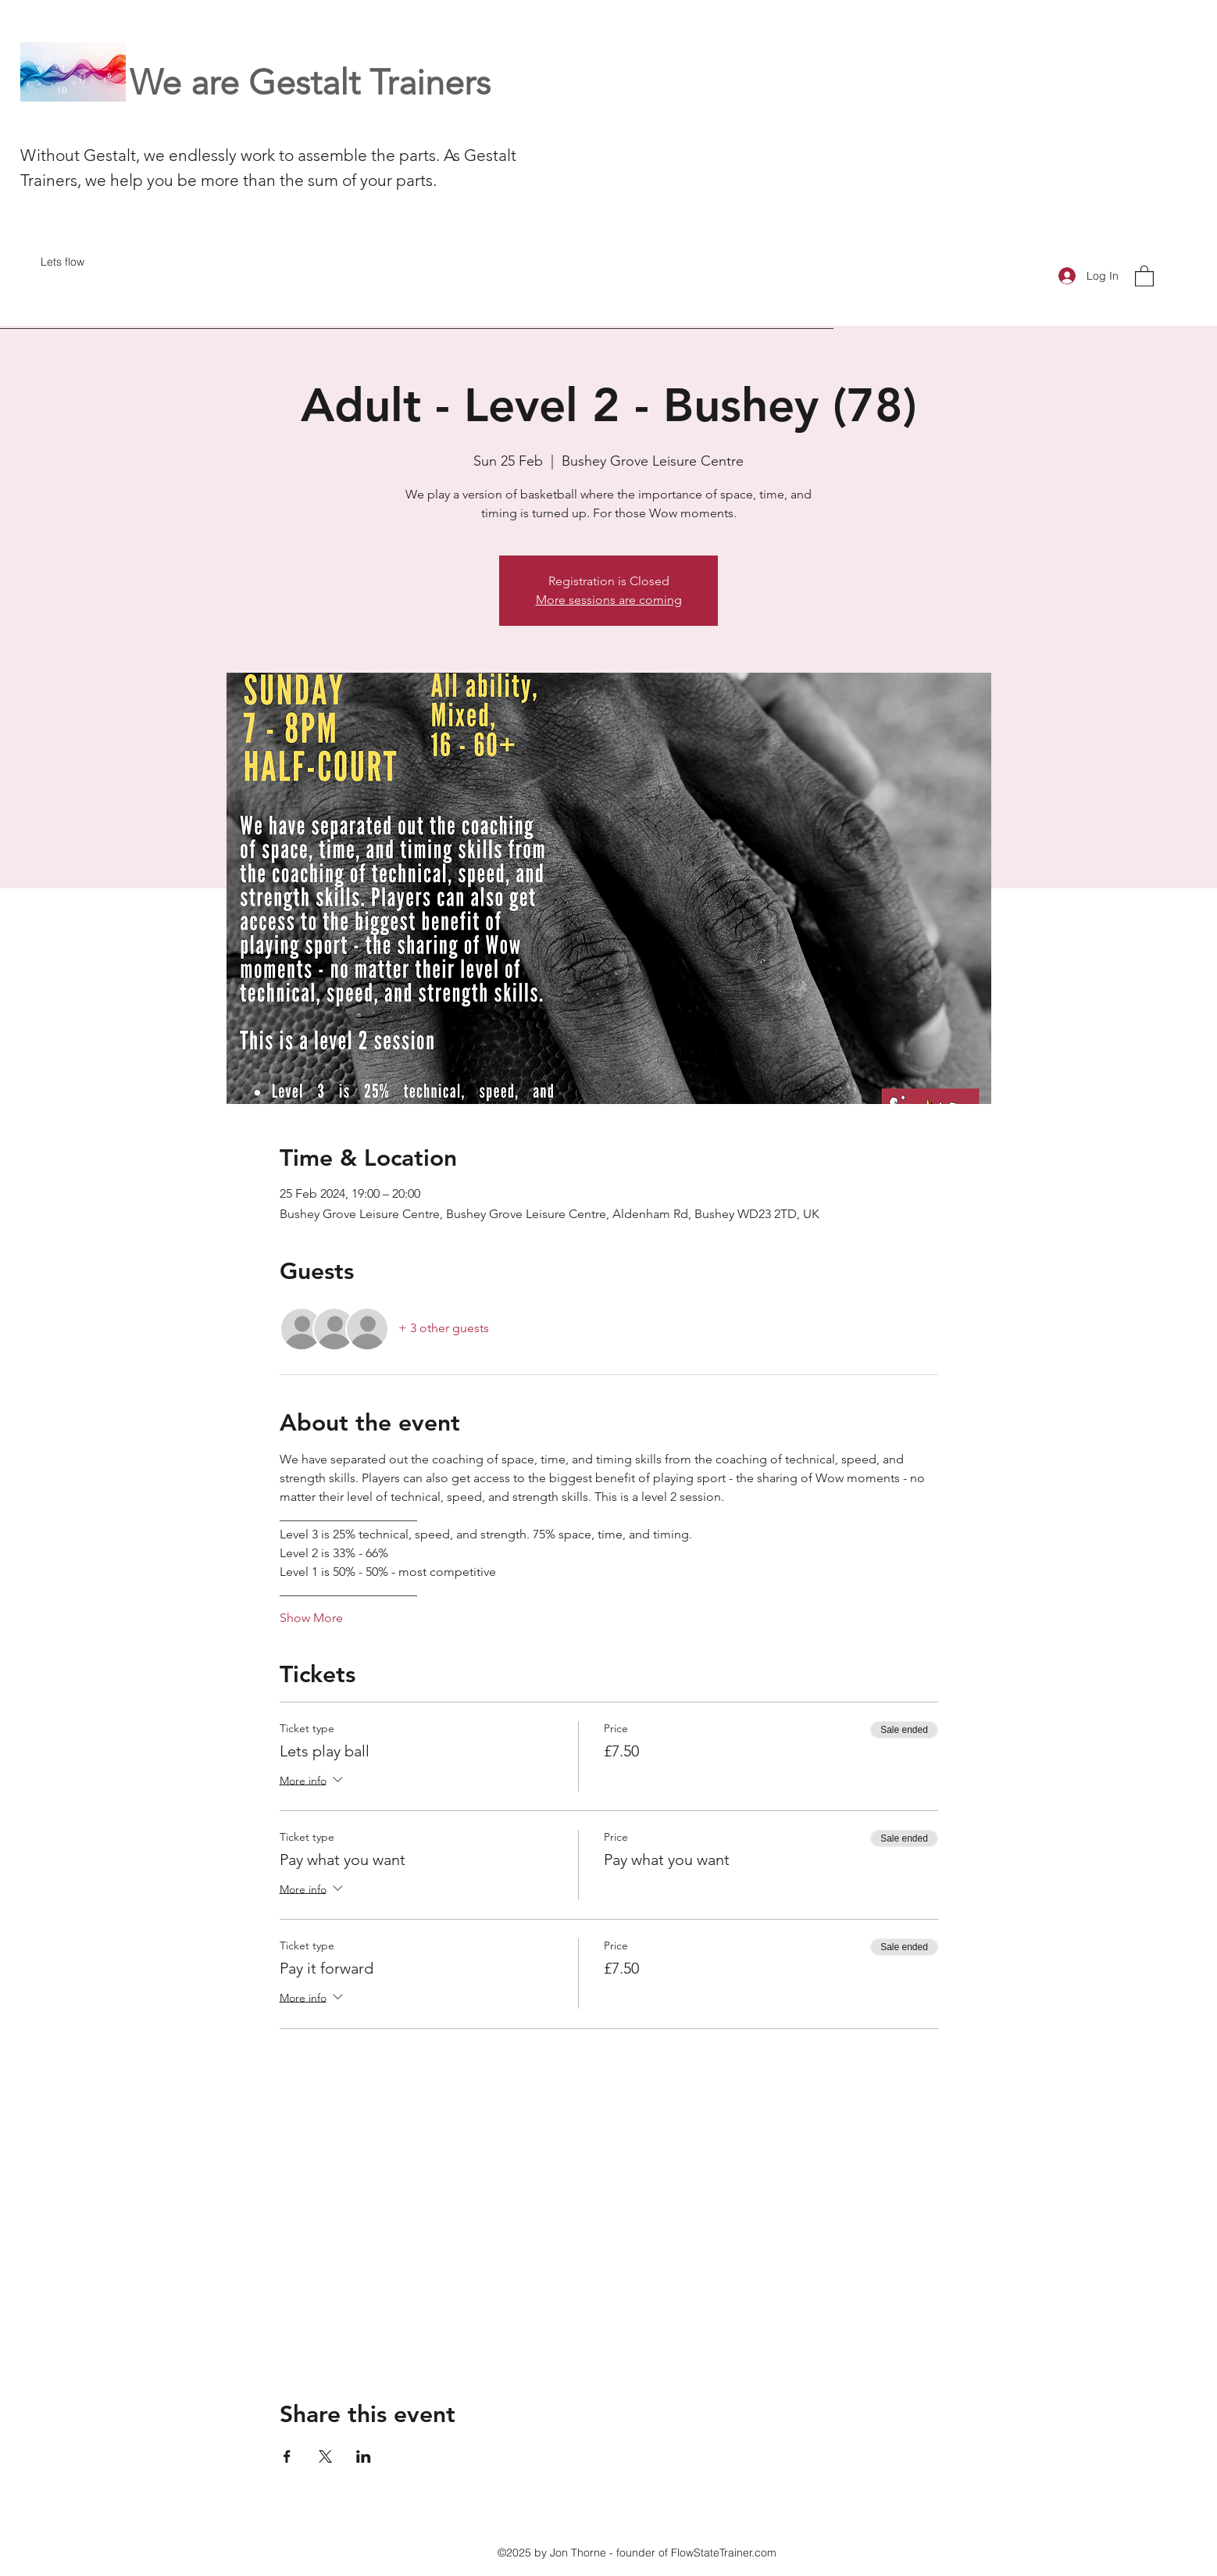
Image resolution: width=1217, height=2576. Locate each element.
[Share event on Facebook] (287, 2456)
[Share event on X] (325, 2456)
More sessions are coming (609, 599)
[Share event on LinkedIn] (363, 2456)
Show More (311, 1617)
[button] (1144, 275)
